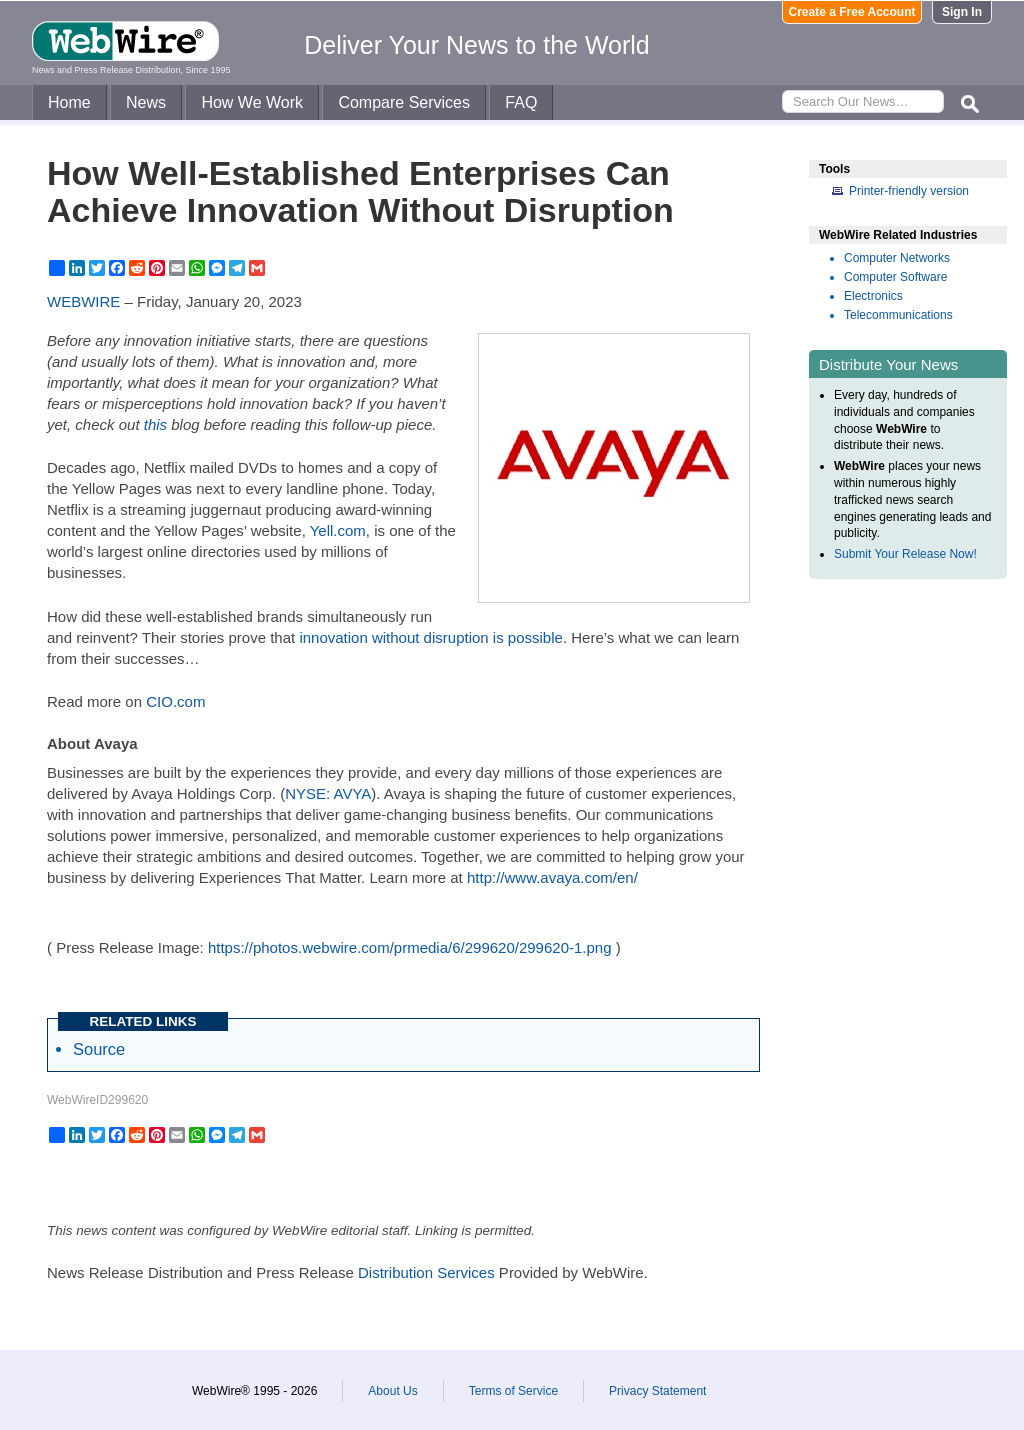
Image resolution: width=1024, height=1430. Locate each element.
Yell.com (338, 530)
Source (99, 1049)
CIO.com (175, 701)
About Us (392, 1391)
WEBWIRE (83, 301)
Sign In (962, 12)
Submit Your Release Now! (905, 554)
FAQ (521, 102)
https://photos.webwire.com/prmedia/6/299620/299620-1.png (410, 947)
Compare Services (404, 102)
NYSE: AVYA (328, 793)
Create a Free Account (852, 12)
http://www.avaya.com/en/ (552, 877)
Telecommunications (898, 315)
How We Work (252, 102)
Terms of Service (513, 1391)
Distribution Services (426, 1272)
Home (69, 102)
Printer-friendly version (909, 191)
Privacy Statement (657, 1391)
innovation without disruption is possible (431, 637)
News (146, 102)
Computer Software (895, 277)
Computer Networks (897, 258)
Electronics (873, 296)
